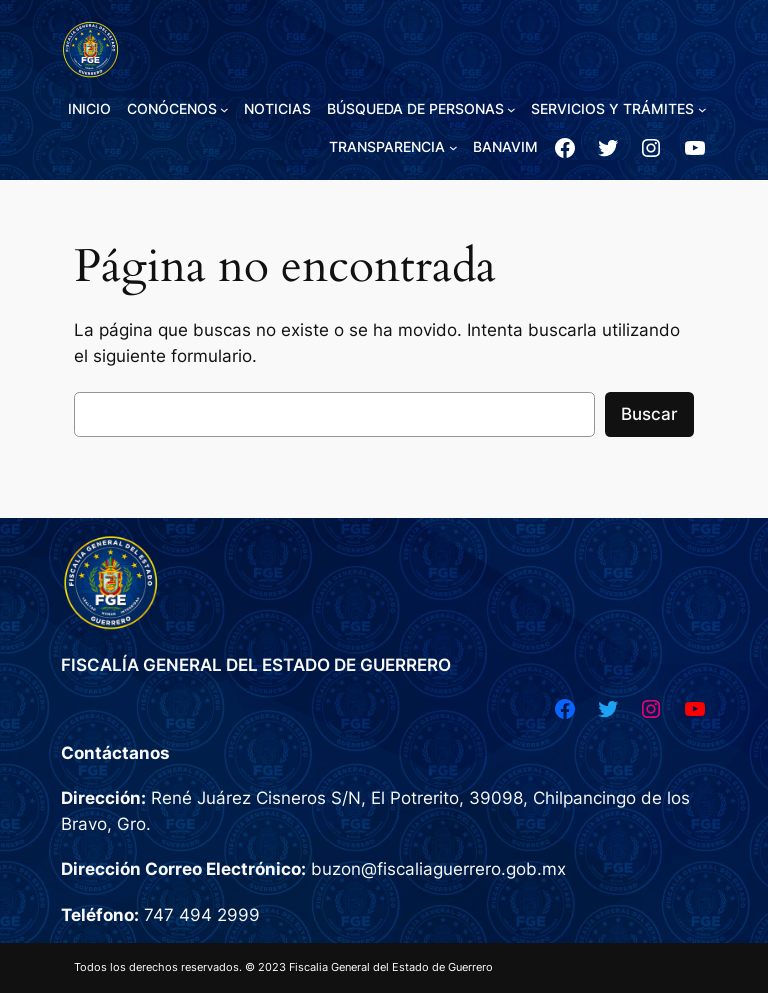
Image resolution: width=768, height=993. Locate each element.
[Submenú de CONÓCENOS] (224, 109)
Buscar (649, 414)
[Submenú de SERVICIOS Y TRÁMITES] (702, 109)
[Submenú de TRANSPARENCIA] (453, 147)
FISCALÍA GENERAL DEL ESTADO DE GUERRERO (256, 665)
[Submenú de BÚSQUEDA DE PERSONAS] (511, 109)
